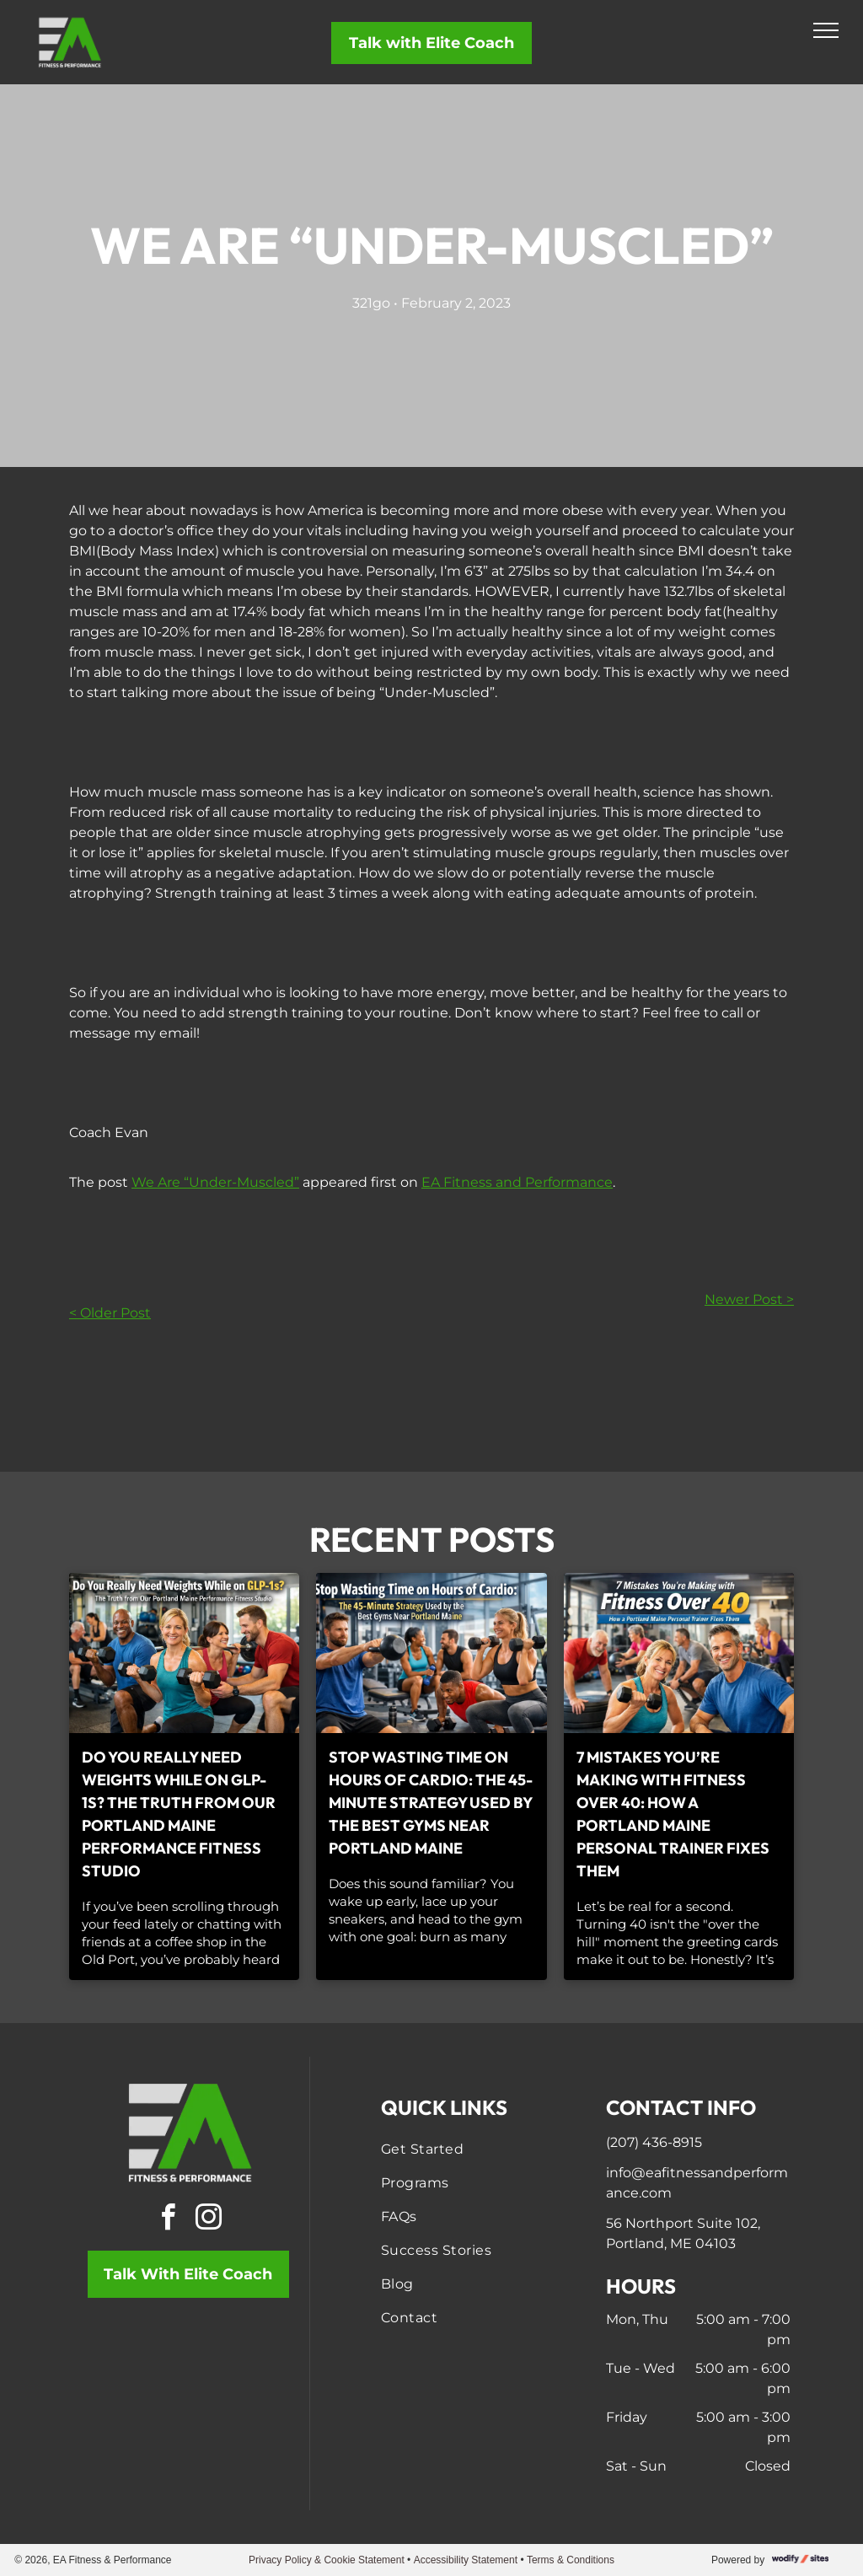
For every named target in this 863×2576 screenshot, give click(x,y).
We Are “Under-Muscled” (215, 1182)
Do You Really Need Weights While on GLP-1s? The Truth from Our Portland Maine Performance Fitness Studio (179, 1814)
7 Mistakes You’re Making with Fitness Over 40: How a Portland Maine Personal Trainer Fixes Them (672, 1814)
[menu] (826, 30)
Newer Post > (749, 1299)
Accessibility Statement (465, 2560)
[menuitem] (473, 2149)
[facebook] (168, 2220)
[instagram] (208, 2220)
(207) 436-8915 (654, 2142)
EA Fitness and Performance (517, 1182)
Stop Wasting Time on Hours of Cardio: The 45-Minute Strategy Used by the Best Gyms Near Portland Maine (431, 1802)
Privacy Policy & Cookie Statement (327, 2560)
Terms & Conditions (570, 2560)
